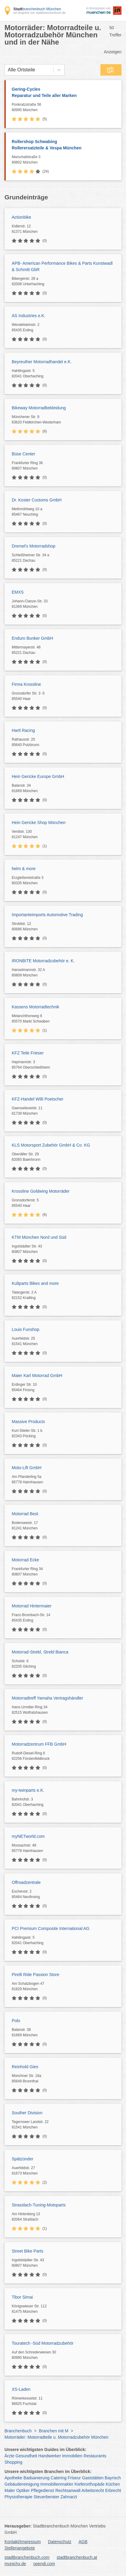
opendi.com (44, 2563)
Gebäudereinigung (22, 2484)
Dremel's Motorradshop (33, 546)
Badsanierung (36, 2477)
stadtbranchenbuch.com (27, 2557)
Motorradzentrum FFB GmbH (39, 1744)
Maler (10, 2490)
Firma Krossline (26, 684)
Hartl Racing (23, 730)
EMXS (18, 592)
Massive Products (28, 1421)
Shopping (13, 2462)
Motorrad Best (25, 1513)
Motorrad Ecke (25, 1559)
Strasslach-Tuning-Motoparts (39, 2205)
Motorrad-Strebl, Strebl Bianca (40, 1652)
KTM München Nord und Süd (39, 1237)
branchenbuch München (37, 9)
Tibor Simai (22, 2297)
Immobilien (72, 2455)
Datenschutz (60, 2541)
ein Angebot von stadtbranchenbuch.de (39, 12)
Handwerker (49, 2455)
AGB (83, 2541)
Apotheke (13, 2477)
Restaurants (95, 2455)
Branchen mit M (53, 2430)
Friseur (74, 2477)
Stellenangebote (20, 2548)
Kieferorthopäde (90, 2484)
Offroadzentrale (26, 1882)
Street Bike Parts (27, 2251)
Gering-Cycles (63, 93)
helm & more (23, 868)
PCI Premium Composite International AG (50, 1928)
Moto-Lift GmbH (26, 1467)
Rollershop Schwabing (63, 145)
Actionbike (21, 217)
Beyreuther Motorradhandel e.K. (42, 361)
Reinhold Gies (25, 2066)
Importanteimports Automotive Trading (47, 914)
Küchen (113, 2484)
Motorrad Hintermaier (31, 1605)
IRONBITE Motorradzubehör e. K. (43, 960)
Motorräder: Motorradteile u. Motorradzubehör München (57, 2437)
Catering (58, 2477)
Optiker (23, 2490)
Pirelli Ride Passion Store (35, 1974)
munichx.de (15, 2563)
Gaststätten (93, 2477)
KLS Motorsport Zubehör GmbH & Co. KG (51, 1145)
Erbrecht (113, 2490)
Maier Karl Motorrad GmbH (37, 1375)
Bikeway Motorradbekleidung (39, 407)
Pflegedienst (42, 2490)
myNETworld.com (28, 1836)
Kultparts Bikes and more (35, 1283)
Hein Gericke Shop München (39, 822)
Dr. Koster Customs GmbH (37, 500)
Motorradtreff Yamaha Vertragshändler (47, 1698)
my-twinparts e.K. (28, 1790)
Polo (16, 2020)
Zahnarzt (68, 2496)
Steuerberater (47, 2496)
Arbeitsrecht (92, 2490)
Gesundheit (26, 2455)
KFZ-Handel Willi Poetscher (37, 1099)
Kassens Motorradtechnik (35, 1006)
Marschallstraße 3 (65, 160)
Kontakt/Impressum (23, 2541)
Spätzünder (22, 2158)
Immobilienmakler (56, 2484)
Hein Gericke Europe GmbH (38, 776)
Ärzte (9, 2455)
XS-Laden (21, 2389)
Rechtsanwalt (68, 2490)
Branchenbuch (18, 2430)
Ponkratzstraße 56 (65, 107)
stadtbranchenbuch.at (77, 2557)
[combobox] (7, 69)
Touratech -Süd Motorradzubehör (42, 2343)
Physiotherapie (18, 2496)
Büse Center (23, 453)
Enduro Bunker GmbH (32, 638)
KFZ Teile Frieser (28, 1053)
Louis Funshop (25, 1329)
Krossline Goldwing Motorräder (40, 1191)
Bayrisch (113, 2477)
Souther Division (27, 2112)
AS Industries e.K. (28, 315)
